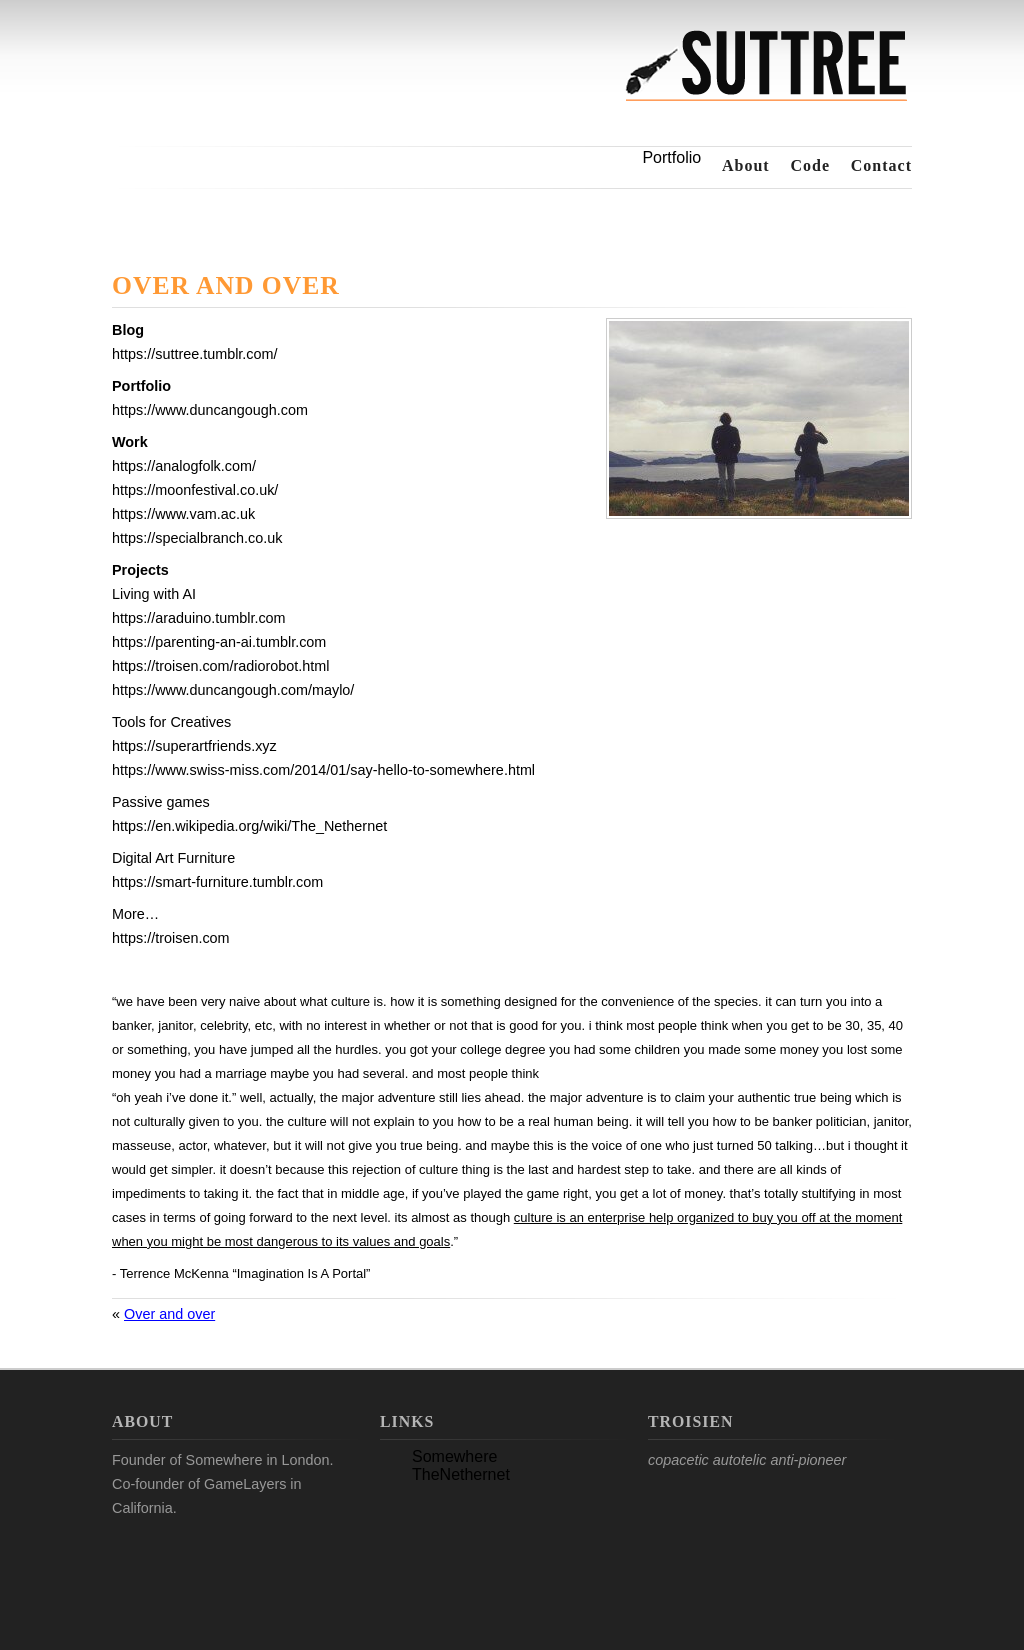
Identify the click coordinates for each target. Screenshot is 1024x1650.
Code (810, 165)
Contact (881, 165)
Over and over (226, 287)
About (746, 165)
